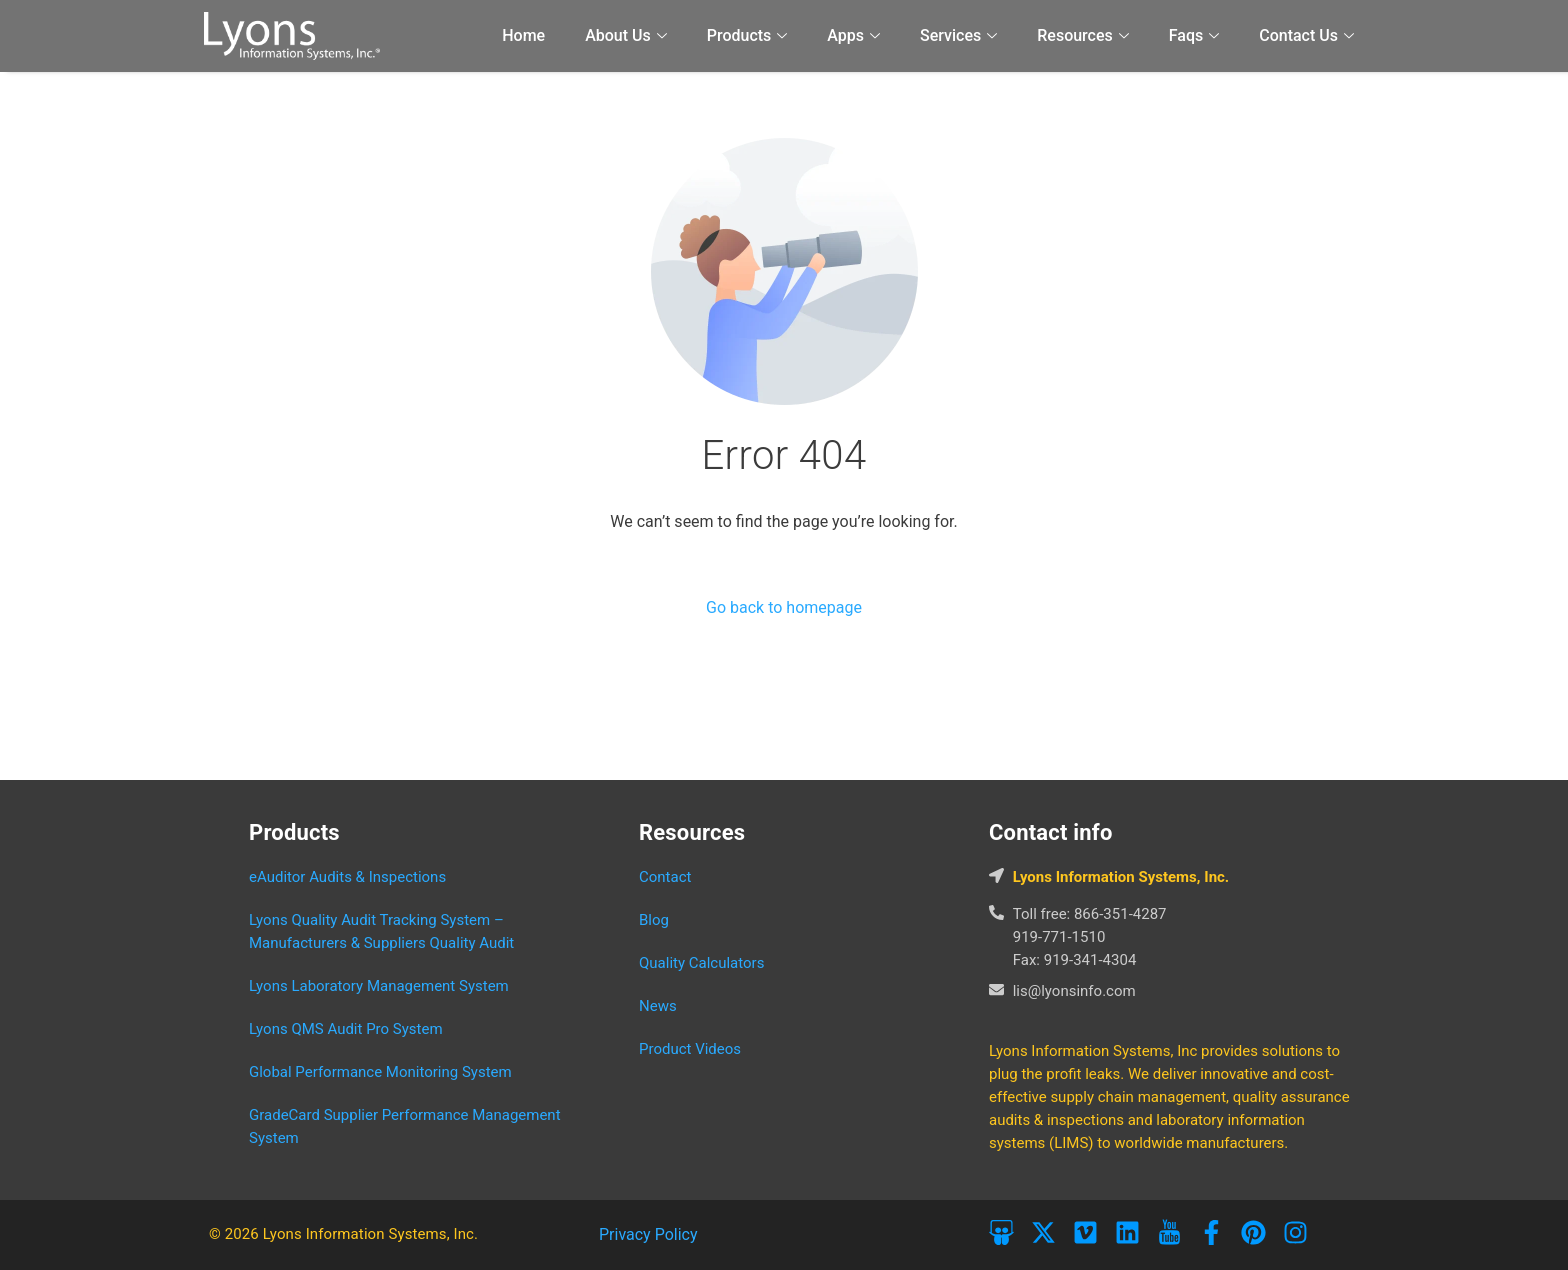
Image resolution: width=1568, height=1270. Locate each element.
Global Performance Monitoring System (380, 1072)
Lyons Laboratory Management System (379, 986)
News (658, 1006)
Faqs (1194, 35)
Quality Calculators (701, 963)
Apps (853, 35)
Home (523, 35)
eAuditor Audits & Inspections (347, 877)
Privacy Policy (648, 1234)
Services (958, 35)
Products (747, 35)
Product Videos (690, 1049)
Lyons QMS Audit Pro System (346, 1029)
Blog (654, 920)
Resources (1083, 35)
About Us (626, 35)
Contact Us (1306, 35)
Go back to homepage (784, 607)
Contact (665, 877)
